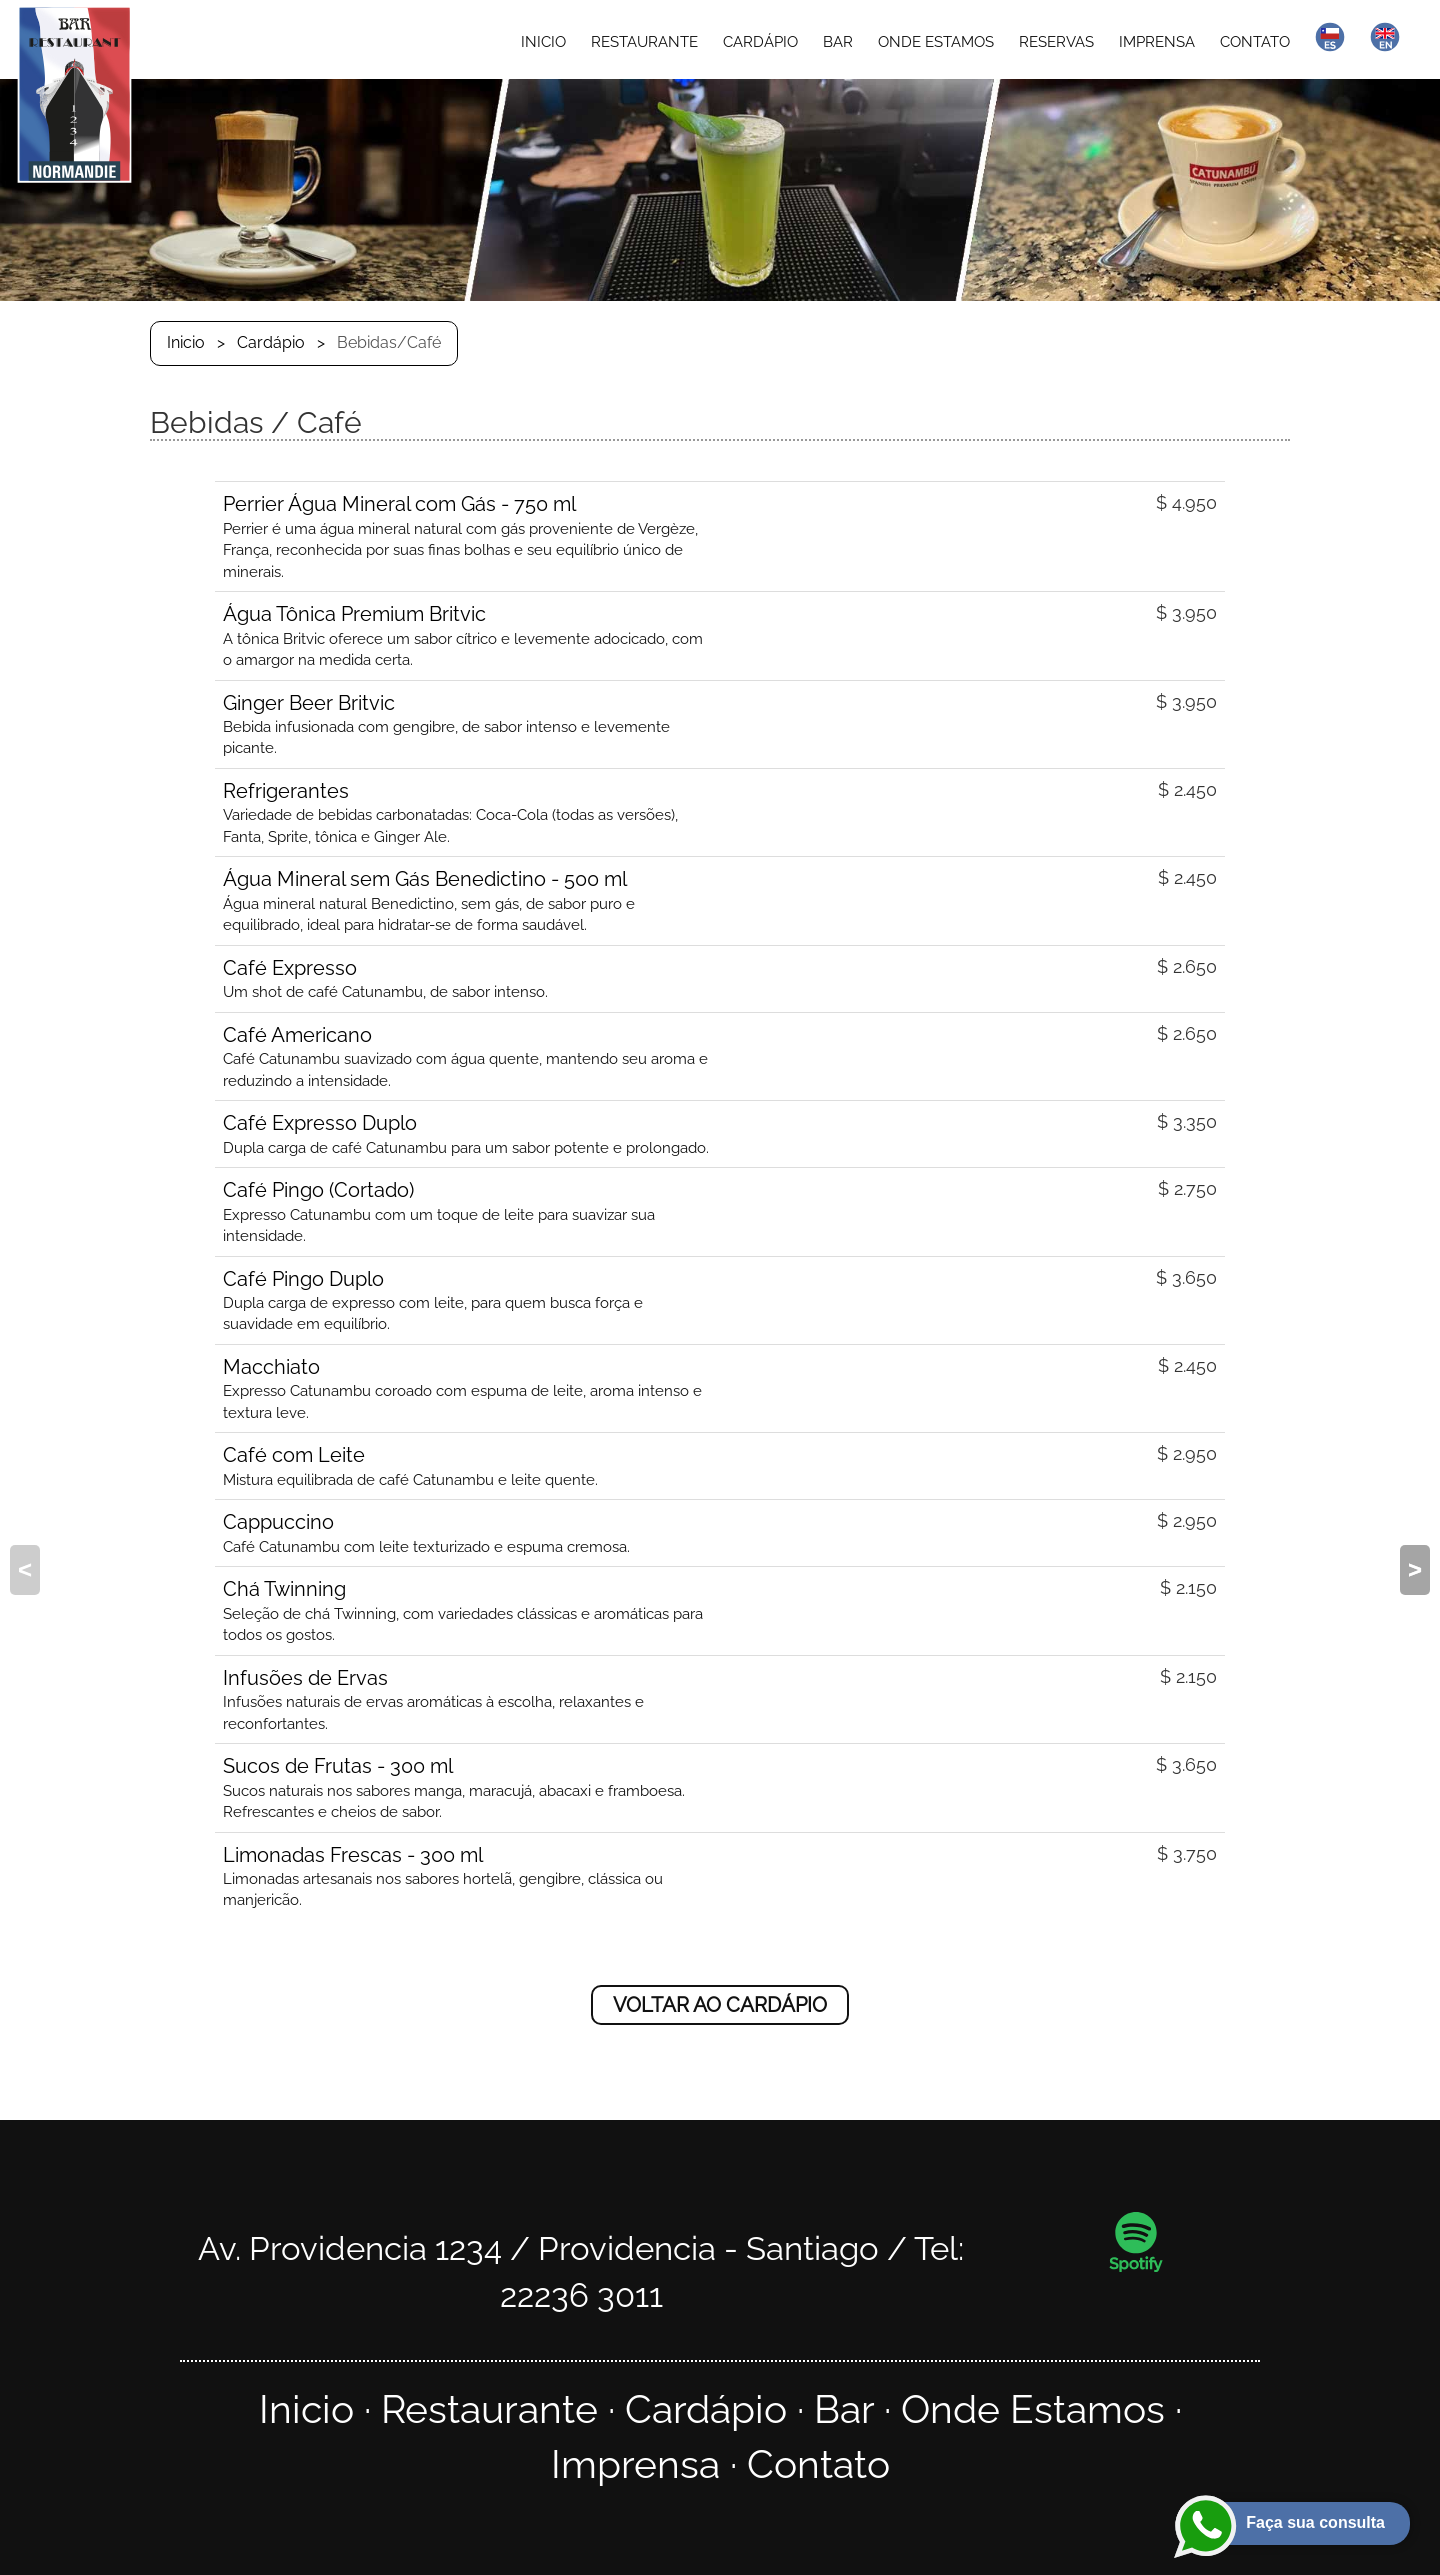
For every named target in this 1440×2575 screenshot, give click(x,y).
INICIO (543, 42)
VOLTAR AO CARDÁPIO (720, 2005)
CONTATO (1255, 42)
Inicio (186, 342)
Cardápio (271, 342)
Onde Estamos (1033, 2409)
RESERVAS (1056, 42)
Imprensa (635, 2464)
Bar (844, 2409)
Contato (818, 2464)
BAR (838, 42)
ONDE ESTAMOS (936, 42)
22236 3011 (581, 2295)
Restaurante (489, 2409)
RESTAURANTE (644, 42)
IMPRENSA (1157, 42)
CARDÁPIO (760, 42)
